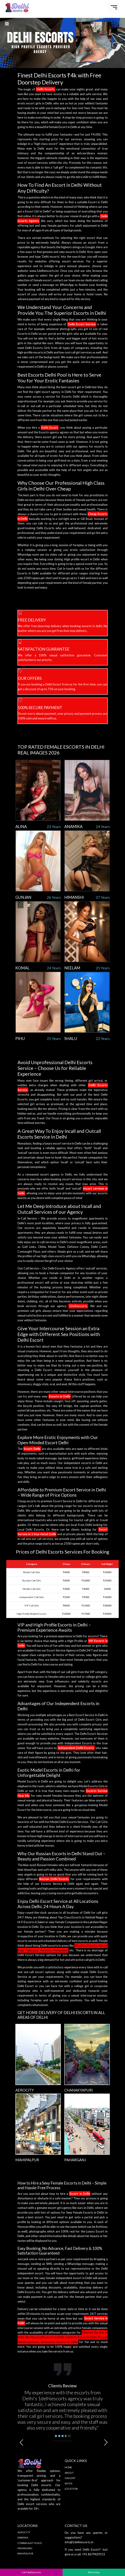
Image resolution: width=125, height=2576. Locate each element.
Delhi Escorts (46, 89)
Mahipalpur (25, 2553)
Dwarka (22, 2537)
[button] (21, 2442)
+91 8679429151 (93, 2554)
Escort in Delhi (80, 2194)
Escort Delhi (32, 1449)
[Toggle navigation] (114, 7)
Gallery (70, 2478)
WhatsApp (94, 2572)
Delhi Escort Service (82, 324)
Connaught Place (29, 2542)
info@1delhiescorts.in (79, 2542)
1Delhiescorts (78, 1306)
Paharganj (24, 2548)
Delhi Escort (49, 427)
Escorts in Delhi (59, 1396)
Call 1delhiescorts (31, 2572)
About (69, 2472)
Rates (68, 2483)
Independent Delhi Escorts (76, 1748)
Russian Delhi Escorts (54, 1879)
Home (68, 2467)
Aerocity (23, 2532)
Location (71, 2488)
